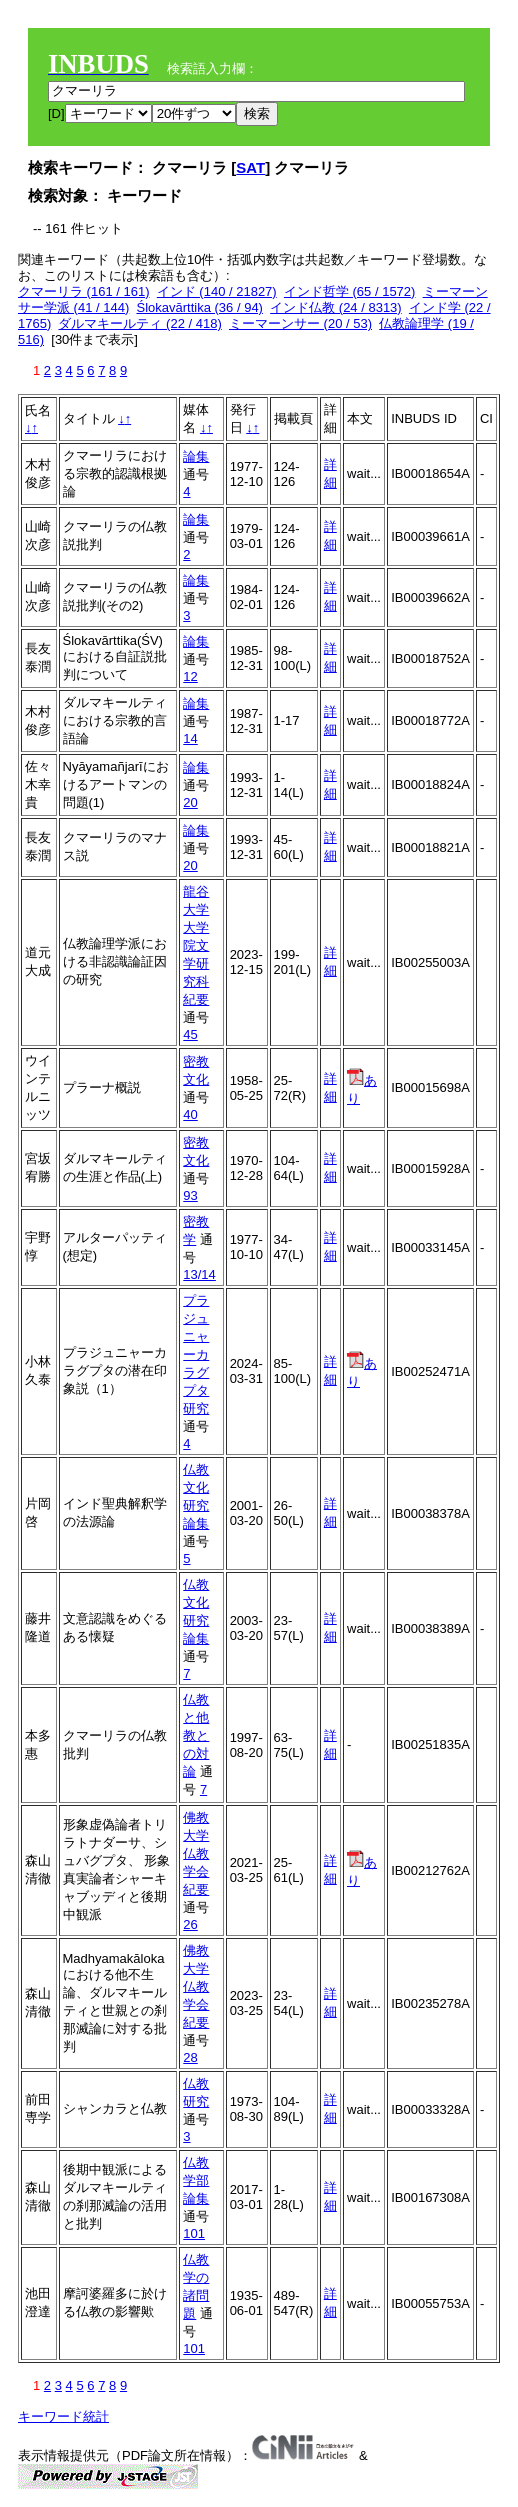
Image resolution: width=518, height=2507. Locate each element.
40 (190, 1114)
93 (190, 1195)
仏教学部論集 (196, 2180)
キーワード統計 (63, 2416)
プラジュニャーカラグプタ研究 (196, 1354)
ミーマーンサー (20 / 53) (300, 323)
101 (194, 2233)
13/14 (199, 1274)
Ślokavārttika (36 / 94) (200, 307)
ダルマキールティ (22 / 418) (139, 323)
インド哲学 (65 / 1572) (350, 291)
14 (190, 738)
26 (190, 1924)
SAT (250, 167)
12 (190, 676)
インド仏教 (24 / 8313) (336, 307)
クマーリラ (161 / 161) (84, 291)
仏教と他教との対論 (196, 1735)
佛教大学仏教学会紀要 (196, 1853)
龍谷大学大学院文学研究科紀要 (196, 945)
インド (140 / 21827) (217, 291)
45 (190, 1034)
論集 (196, 456)
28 (190, 2057)
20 (190, 802)
